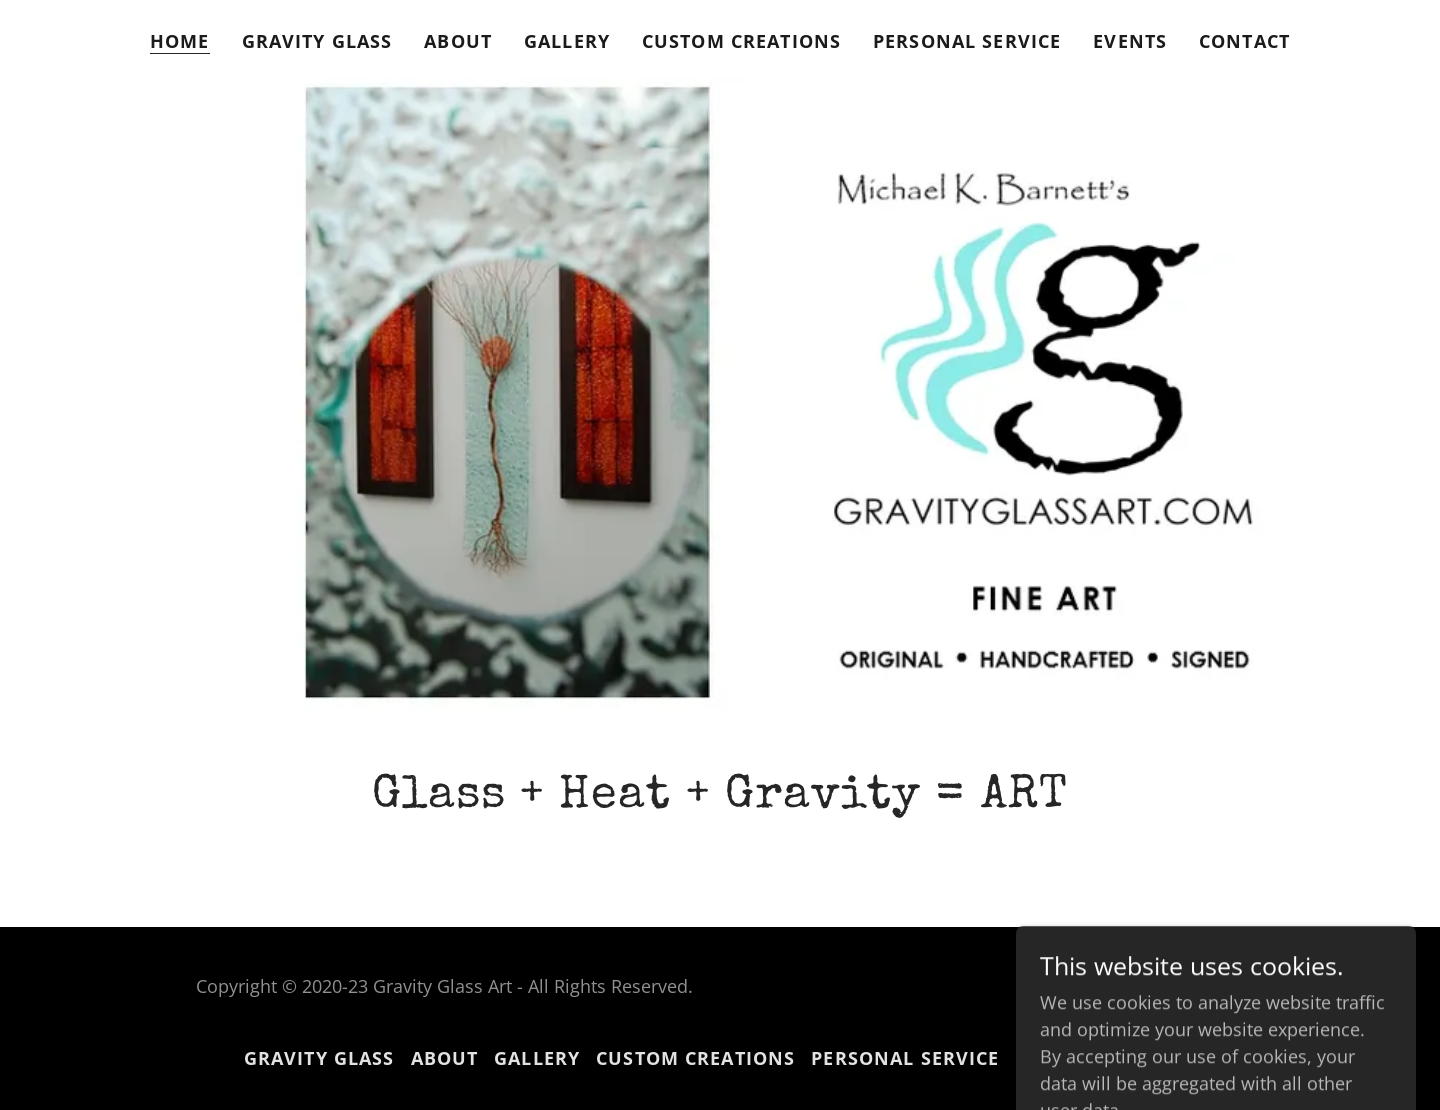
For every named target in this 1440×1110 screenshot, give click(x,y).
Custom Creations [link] (741, 41)
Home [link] (180, 41)
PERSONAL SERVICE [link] (967, 41)
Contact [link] (1244, 41)
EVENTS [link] (1130, 41)
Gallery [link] (567, 41)
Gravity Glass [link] (317, 41)
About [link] (458, 41)
